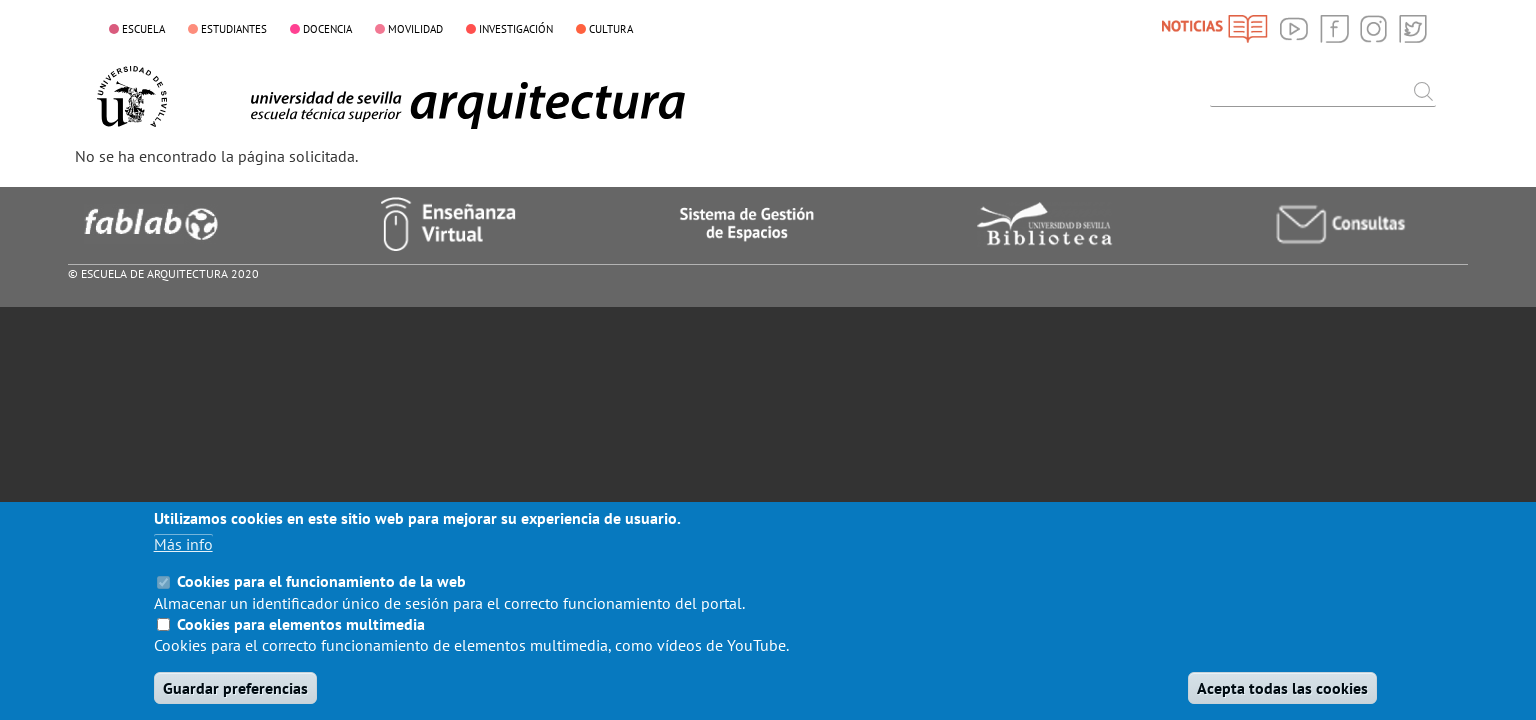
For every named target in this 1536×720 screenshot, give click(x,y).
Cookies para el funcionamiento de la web (321, 594)
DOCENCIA (327, 29)
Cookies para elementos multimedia (301, 636)
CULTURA (611, 29)
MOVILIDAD (415, 29)
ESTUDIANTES (234, 29)
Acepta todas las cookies (1282, 700)
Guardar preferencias (235, 700)
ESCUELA (143, 29)
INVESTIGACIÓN (516, 29)
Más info (183, 557)
